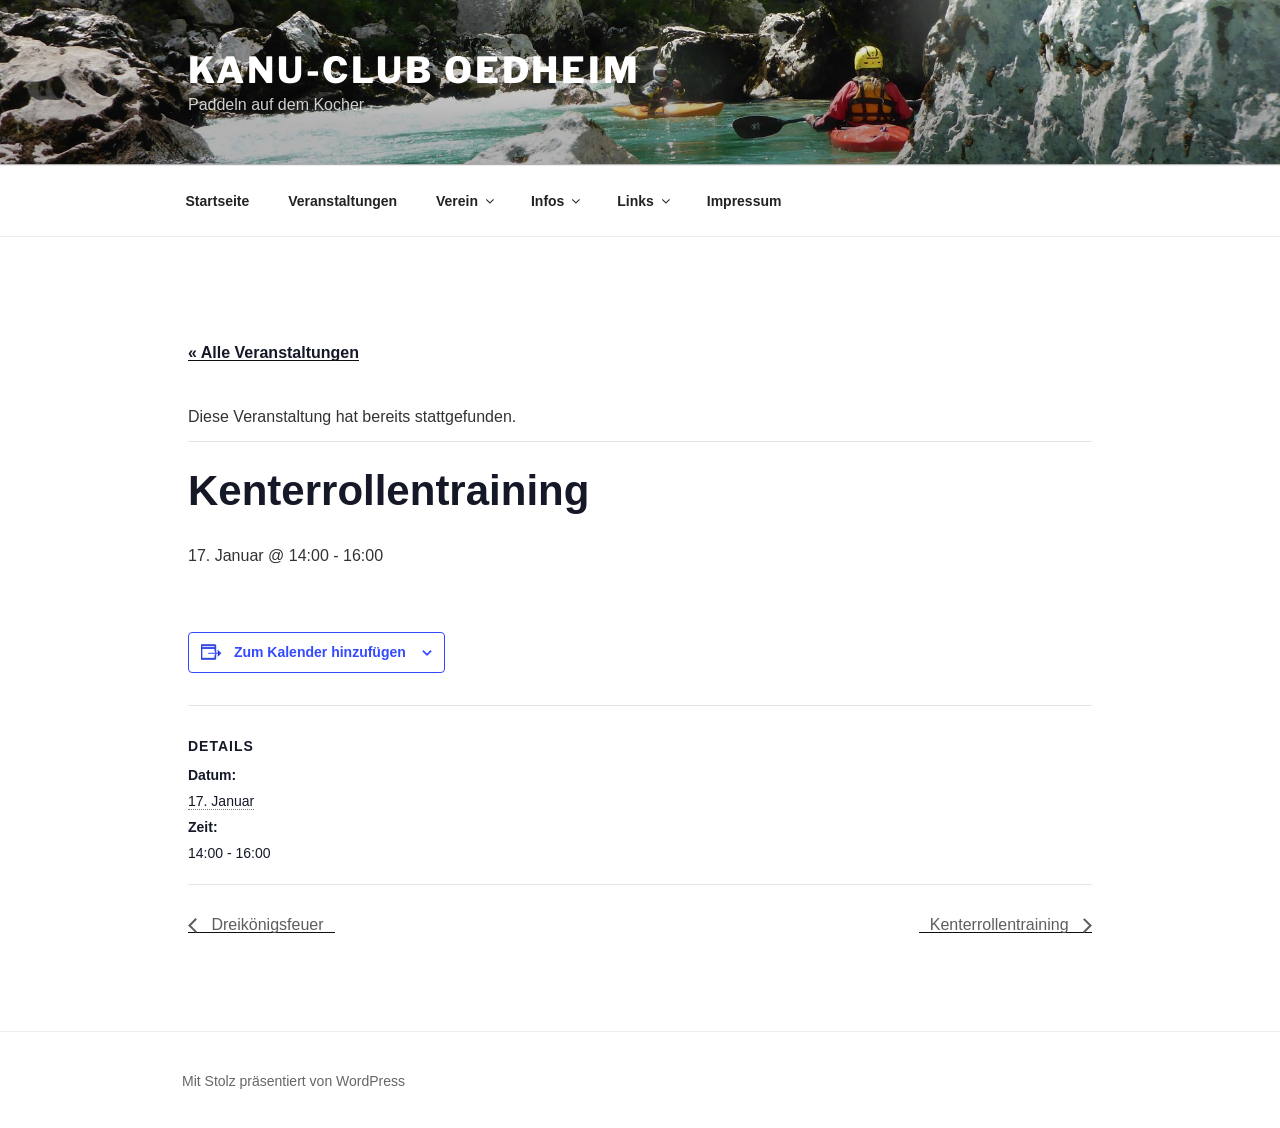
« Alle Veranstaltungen (273, 352)
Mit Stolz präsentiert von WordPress (293, 1081)
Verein (466, 201)
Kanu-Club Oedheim (414, 70)
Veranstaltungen (342, 201)
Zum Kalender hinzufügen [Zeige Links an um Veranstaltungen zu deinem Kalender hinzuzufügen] (320, 652)
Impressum (744, 201)
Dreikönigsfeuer (265, 924)
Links (645, 201)
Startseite (218, 201)
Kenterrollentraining (1001, 924)
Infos (557, 201)
